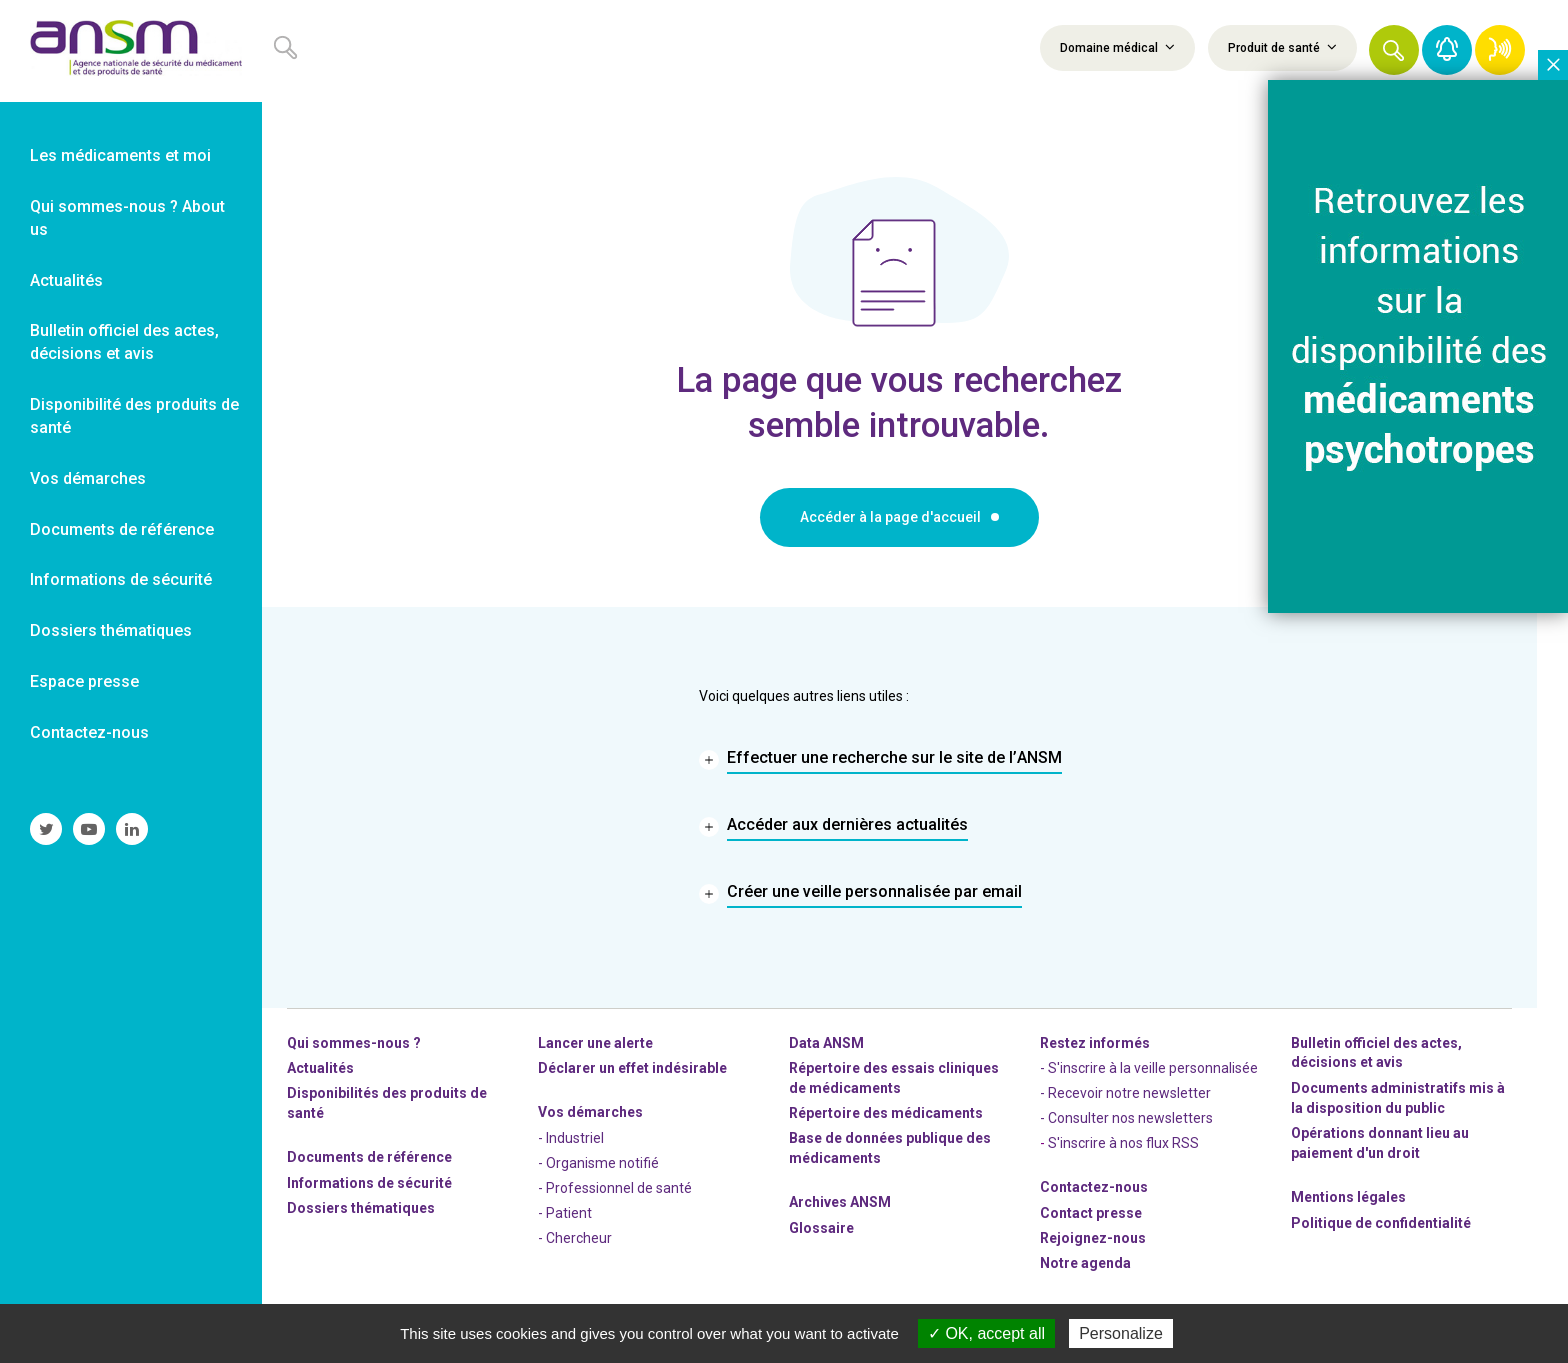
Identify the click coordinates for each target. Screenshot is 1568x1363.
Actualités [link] (66, 280)
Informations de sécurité (369, 1183)
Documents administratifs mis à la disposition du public (1398, 1098)
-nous (1093, 1238)
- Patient (565, 1213)
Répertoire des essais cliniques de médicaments (894, 1078)
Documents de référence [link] (122, 529)
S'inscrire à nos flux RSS (1123, 1143)
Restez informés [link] (1095, 1043)
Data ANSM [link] (826, 1043)
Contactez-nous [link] (89, 732)
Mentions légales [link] (1348, 1197)
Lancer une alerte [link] (595, 1043)
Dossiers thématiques (361, 1208)
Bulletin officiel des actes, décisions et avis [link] (124, 342)
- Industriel (571, 1138)
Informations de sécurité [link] (121, 579)
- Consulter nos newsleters (1126, 1118)
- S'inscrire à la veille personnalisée (1149, 1068)
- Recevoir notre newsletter (1125, 1093)
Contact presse (1091, 1213)
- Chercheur (575, 1238)
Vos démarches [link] (88, 478)
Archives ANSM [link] (840, 1202)
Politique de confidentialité (1381, 1223)
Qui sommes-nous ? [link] (354, 1043)
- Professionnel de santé (615, 1188)
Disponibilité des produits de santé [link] (134, 416)
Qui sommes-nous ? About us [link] (127, 218)
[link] (131, 51)
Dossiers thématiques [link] (111, 630)
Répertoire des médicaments (886, 1113)
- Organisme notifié (598, 1163)
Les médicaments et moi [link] (120, 155)
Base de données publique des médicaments (890, 1148)
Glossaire (821, 1228)
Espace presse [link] (84, 681)
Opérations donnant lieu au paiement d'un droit (1380, 1143)
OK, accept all (986, 1333)
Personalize (1121, 1333)
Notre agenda (1085, 1263)
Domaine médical (1117, 47)
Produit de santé (1282, 47)
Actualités (320, 1068)
